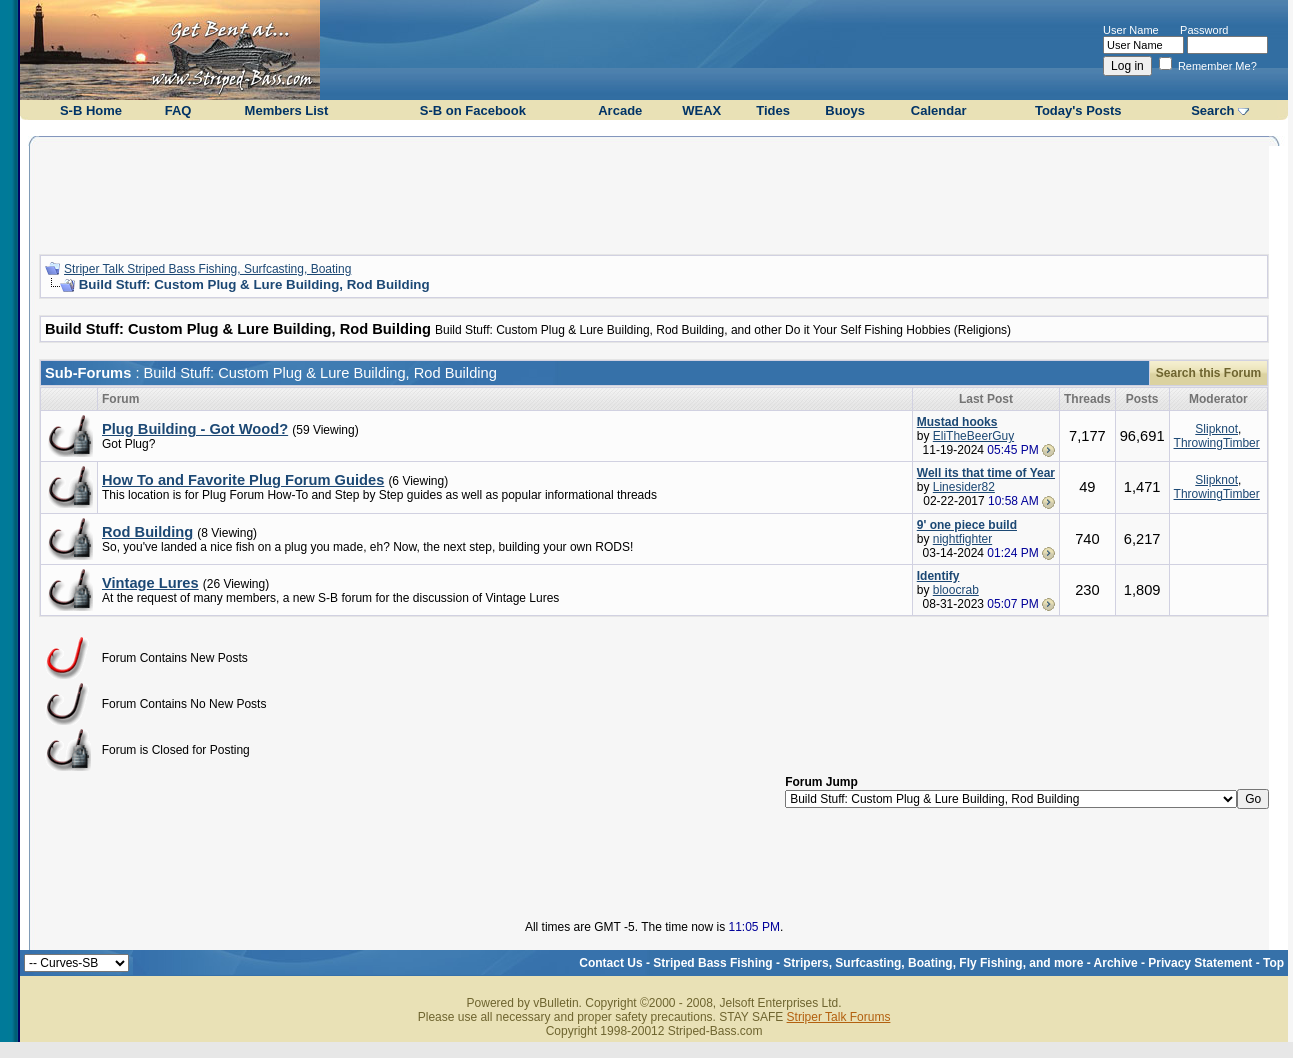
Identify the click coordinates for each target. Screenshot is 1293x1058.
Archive (1116, 963)
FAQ (178, 110)
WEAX (701, 110)
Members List (287, 110)
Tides (773, 110)
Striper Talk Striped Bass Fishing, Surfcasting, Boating (207, 269)
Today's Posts (1078, 110)
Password (1204, 30)
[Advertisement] (654, 193)
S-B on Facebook (473, 110)
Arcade (620, 110)
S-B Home (91, 110)
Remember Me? (1208, 66)
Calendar (939, 110)
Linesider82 (964, 487)
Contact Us (610, 963)
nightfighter (962, 539)
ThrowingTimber (1217, 443)
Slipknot (1216, 429)
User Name (1131, 30)
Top (1273, 963)
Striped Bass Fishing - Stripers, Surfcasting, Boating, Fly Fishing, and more (868, 963)
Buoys (845, 110)
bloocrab (956, 590)
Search (1212, 110)
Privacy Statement (1200, 963)
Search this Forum (1208, 373)
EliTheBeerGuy (973, 436)
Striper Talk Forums (839, 1017)
